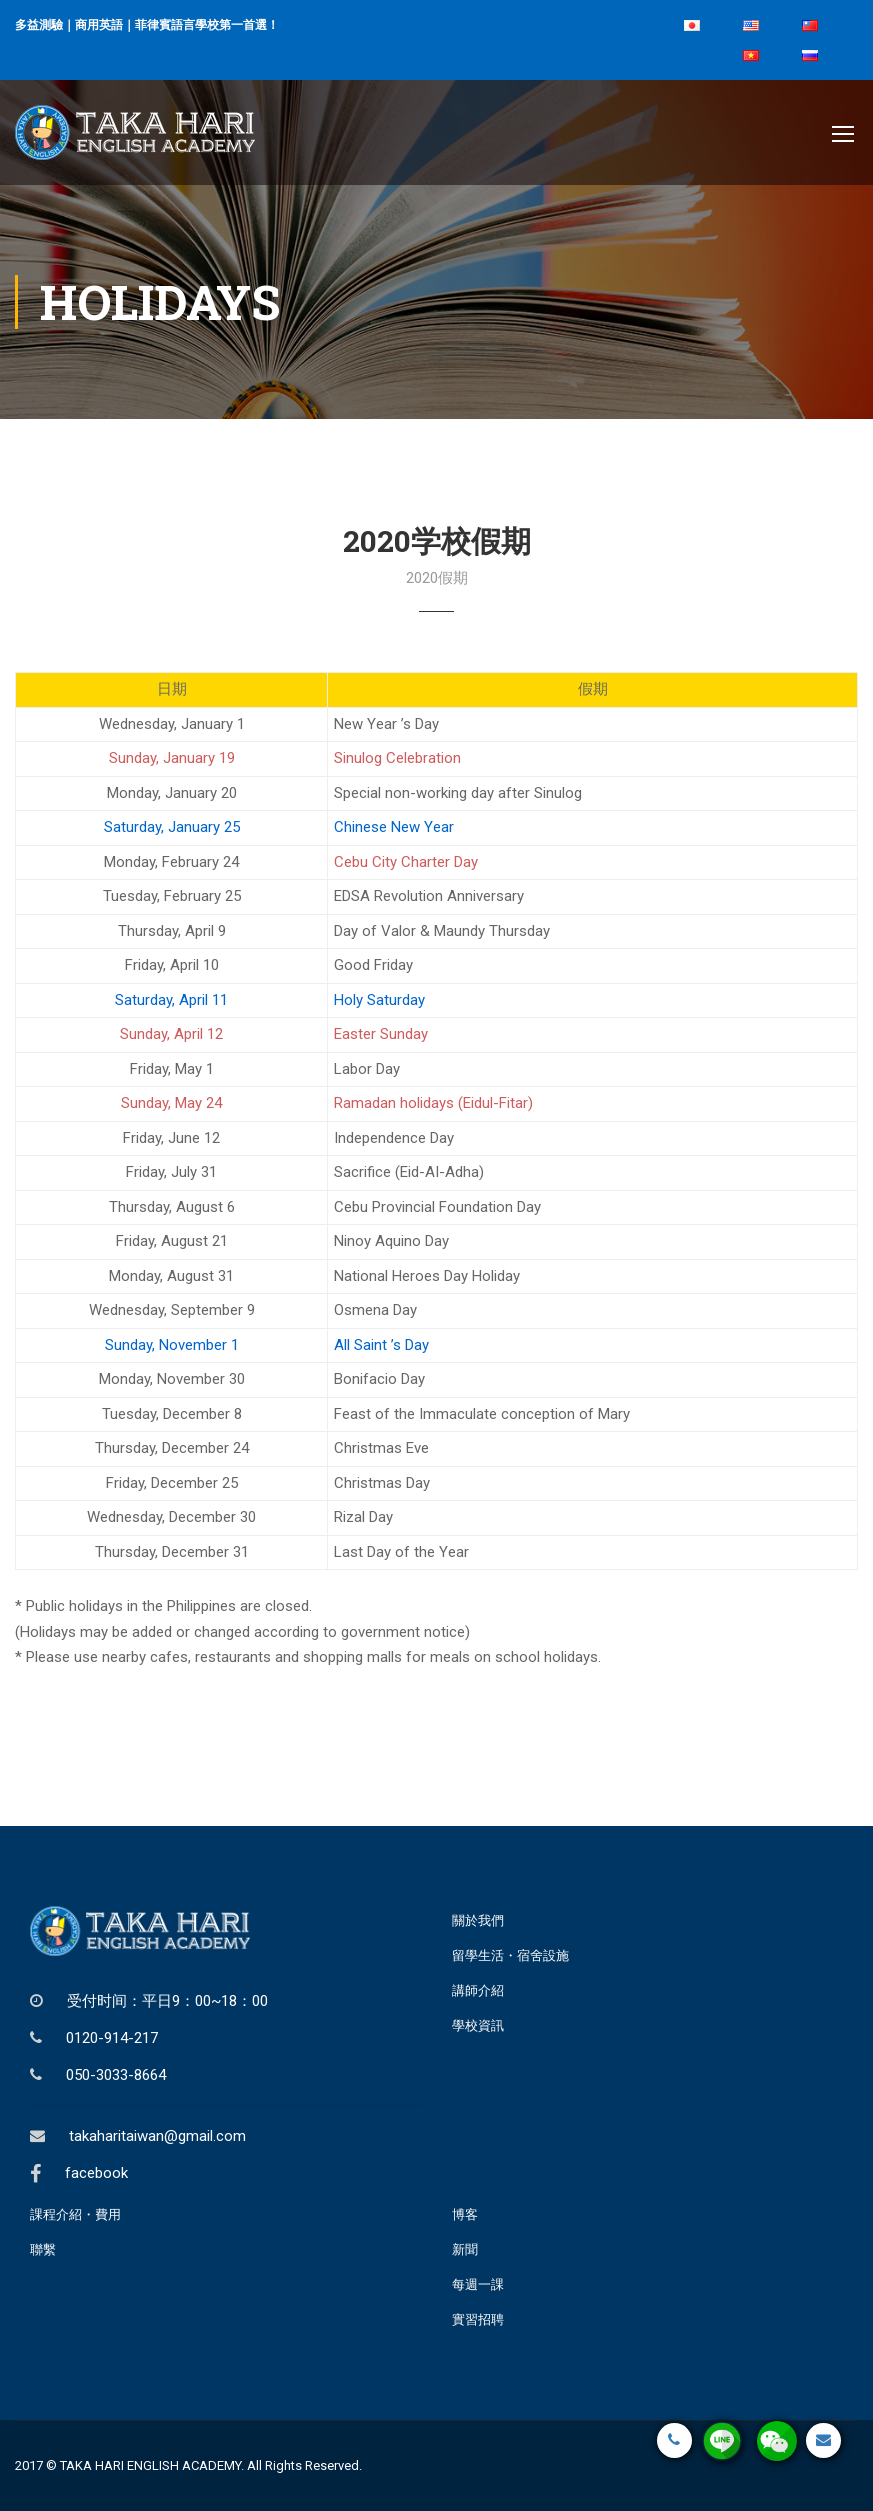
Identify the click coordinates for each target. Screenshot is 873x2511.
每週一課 (478, 2284)
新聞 (465, 2249)
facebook (96, 2173)
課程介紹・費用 (75, 2214)
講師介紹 (478, 1990)
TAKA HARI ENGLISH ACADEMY (150, 2465)
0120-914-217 (112, 2038)
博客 (465, 2214)
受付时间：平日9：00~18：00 (167, 2001)
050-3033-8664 (116, 2075)
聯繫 (43, 2249)
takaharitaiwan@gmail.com (157, 2136)
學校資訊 (478, 2025)
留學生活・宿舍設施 (510, 1955)
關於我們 (478, 1920)
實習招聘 (478, 2319)
